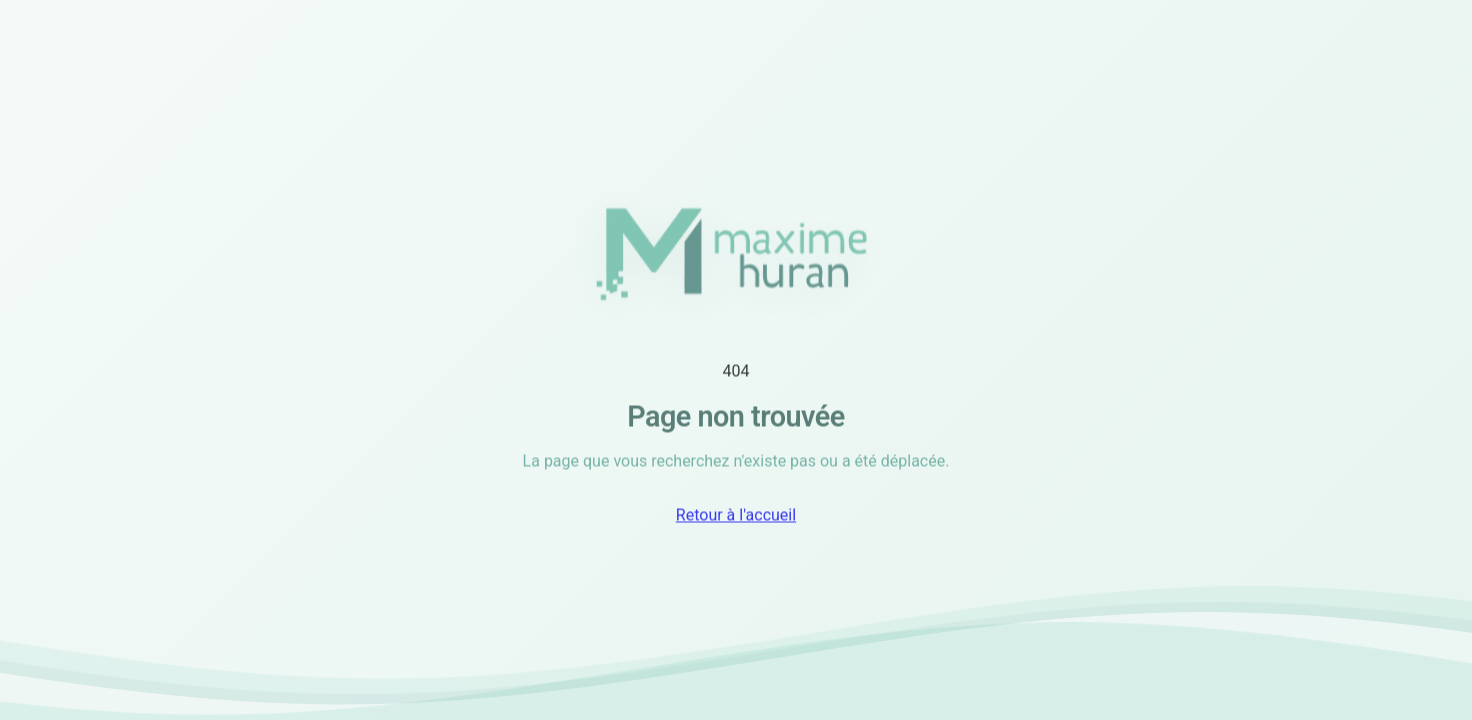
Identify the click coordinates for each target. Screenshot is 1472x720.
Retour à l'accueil (736, 517)
